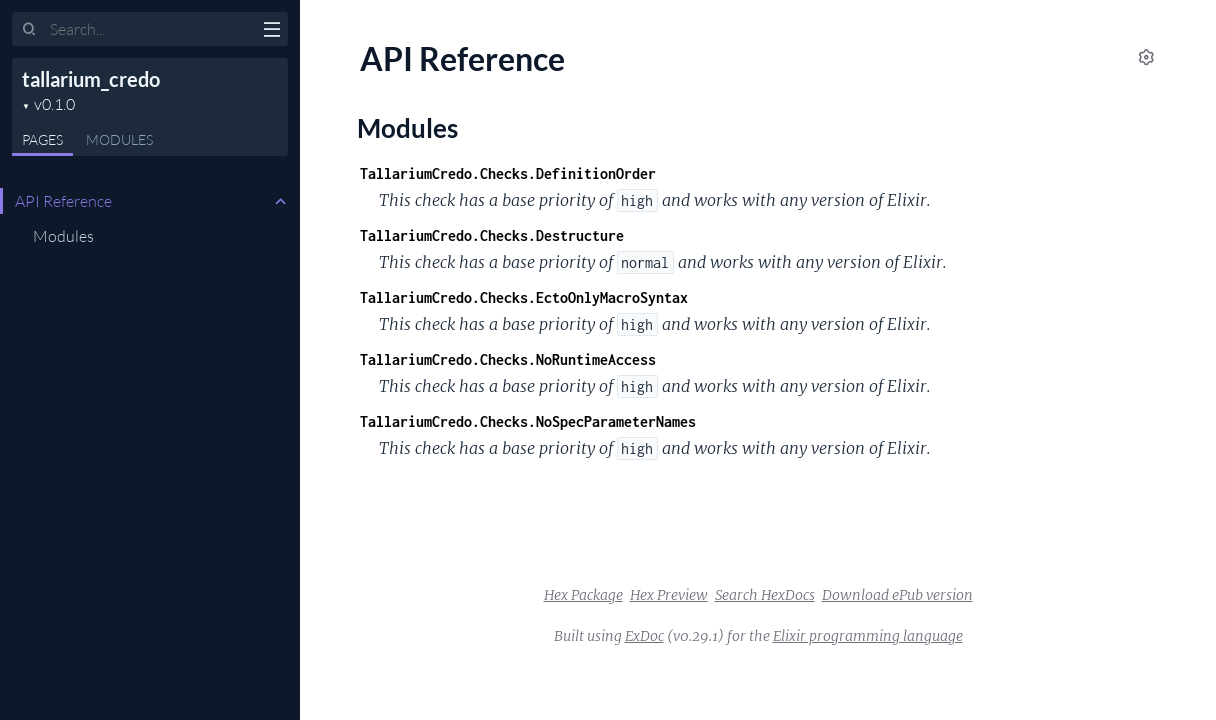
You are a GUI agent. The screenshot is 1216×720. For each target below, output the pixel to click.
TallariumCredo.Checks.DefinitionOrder (508, 173)
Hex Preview (669, 595)
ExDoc (644, 636)
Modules (119, 139)
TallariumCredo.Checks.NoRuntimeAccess (508, 359)
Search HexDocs (765, 595)
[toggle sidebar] (271, 32)
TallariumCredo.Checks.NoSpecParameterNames (528, 421)
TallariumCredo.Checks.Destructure (492, 235)
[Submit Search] (29, 30)
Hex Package (583, 595)
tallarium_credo (91, 79)
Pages (42, 139)
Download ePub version (897, 595)
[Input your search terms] (150, 29)
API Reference (63, 201)
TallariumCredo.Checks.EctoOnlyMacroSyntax (524, 297)
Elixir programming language (868, 636)
